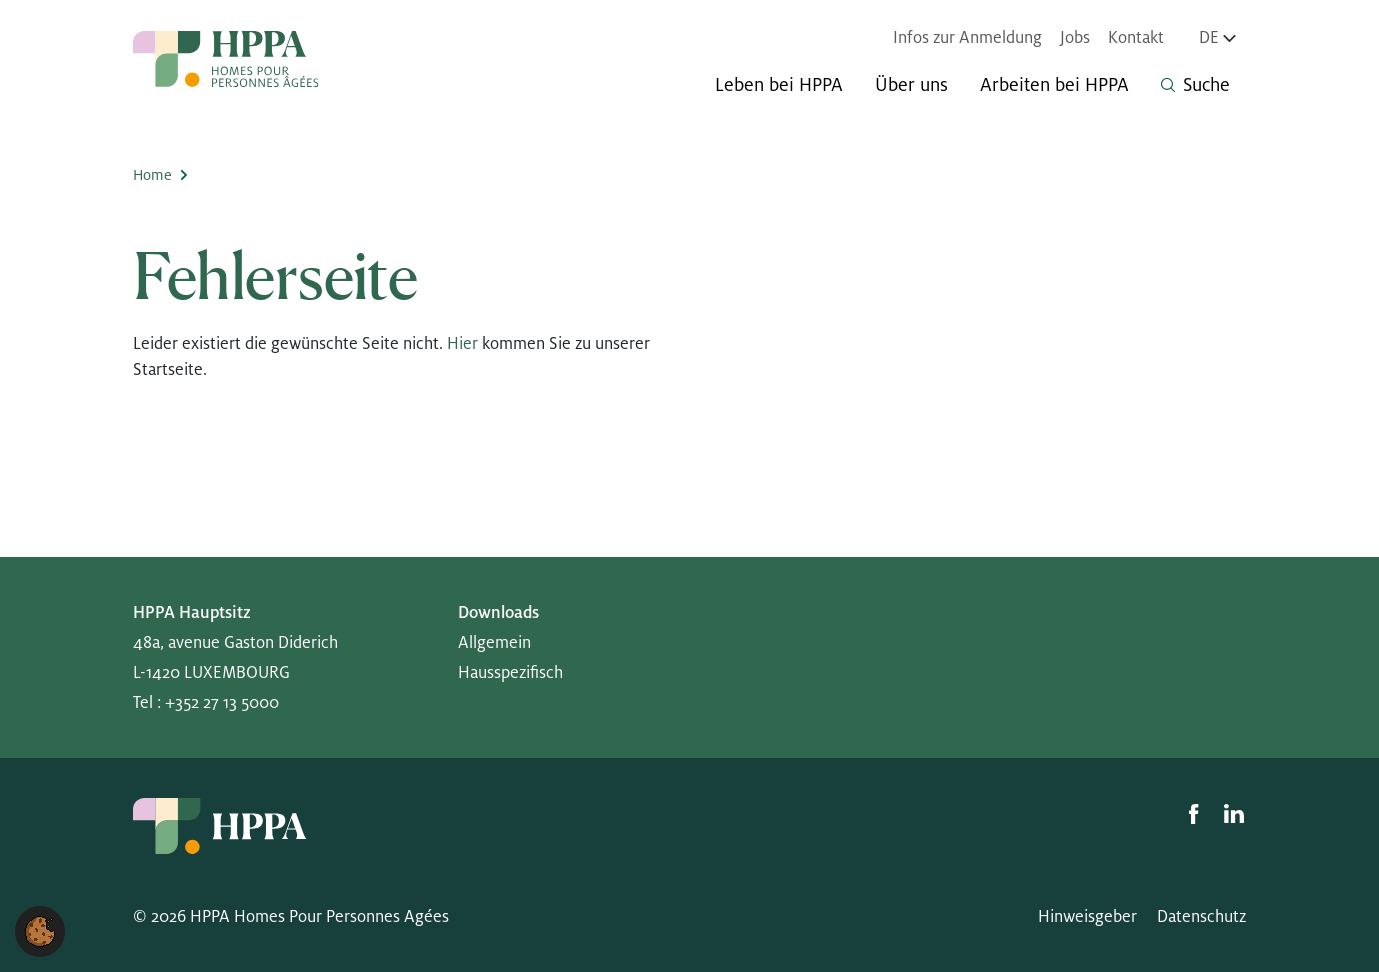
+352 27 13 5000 (222, 703)
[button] (40, 931)
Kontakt (1136, 38)
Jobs (1075, 38)
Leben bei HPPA (779, 85)
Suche (1195, 85)
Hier (462, 344)
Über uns (911, 85)
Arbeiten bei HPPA (1054, 85)
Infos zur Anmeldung (967, 38)
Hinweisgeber (1087, 917)
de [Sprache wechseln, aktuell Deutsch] (1217, 38)
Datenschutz (1201, 917)
